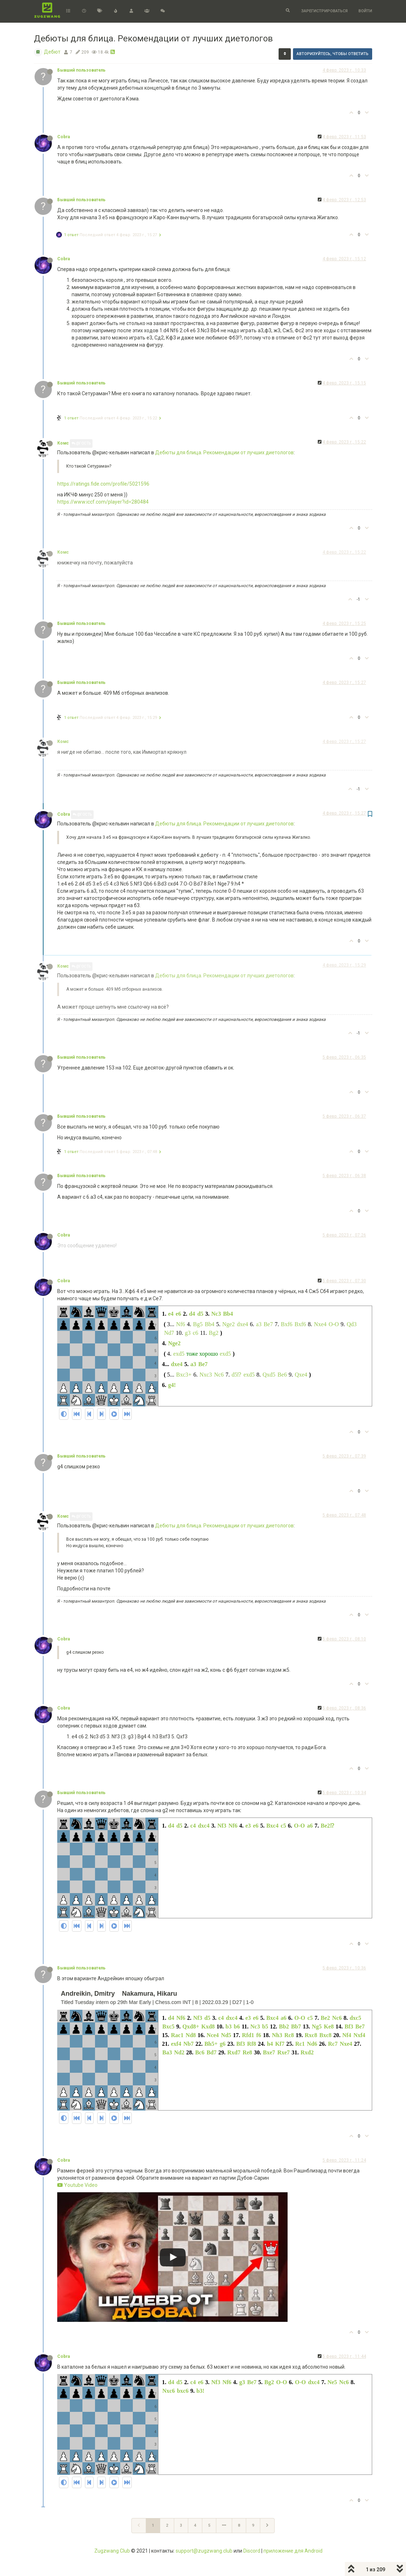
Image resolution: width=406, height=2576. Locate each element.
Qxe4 (301, 1375)
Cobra (63, 136)
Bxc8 (325, 2035)
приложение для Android (292, 2551)
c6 (195, 1333)
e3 (248, 1826)
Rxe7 (283, 2052)
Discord (251, 2551)
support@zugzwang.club (204, 2551)
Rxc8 (311, 2035)
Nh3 (277, 2035)
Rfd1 (248, 2035)
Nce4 (213, 2035)
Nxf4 (359, 2035)
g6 (223, 2044)
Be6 (282, 1375)
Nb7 (188, 2044)
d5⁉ (236, 1375)
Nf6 (180, 1324)
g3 (188, 1333)
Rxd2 (307, 2052)
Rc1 (300, 2044)
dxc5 (355, 2018)
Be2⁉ (327, 1826)
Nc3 (216, 1314)
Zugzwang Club (112, 2551)
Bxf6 (286, 1324)
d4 (192, 1314)
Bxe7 (269, 2052)
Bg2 (213, 1333)
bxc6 (183, 2391)
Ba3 (167, 2052)
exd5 (178, 1354)
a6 (310, 1826)
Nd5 (226, 2035)
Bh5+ (211, 2044)
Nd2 (179, 2052)
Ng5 (317, 2026)
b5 (265, 2026)
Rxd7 (233, 2052)
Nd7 (169, 1333)
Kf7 (279, 2044)
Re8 (247, 2052)
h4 (270, 2044)
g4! (172, 1385)
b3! (200, 2391)
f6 (258, 2035)
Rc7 (333, 2044)
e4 (170, 1314)
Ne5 (332, 2382)
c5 (283, 1826)
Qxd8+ (190, 2026)
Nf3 (221, 1826)
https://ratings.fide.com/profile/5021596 (103, 484)
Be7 (268, 1324)
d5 (200, 1314)
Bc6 (199, 2052)
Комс (63, 443)
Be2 (325, 2018)
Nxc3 (205, 1375)
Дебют (52, 52)
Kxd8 (208, 2026)
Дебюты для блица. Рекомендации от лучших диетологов (224, 452)
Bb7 (296, 2026)
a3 (258, 1324)
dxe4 (242, 1324)
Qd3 (352, 1324)
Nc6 (219, 1375)
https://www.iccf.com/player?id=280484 (103, 502)
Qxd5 (269, 1375)
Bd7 (212, 2052)
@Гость (81, 443)
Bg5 (198, 1324)
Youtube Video (77, 2185)
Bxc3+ (183, 1375)
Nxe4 (320, 1324)
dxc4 (203, 1826)
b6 (237, 2026)
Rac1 (177, 2035)
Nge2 (228, 1324)
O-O (334, 1324)
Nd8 (191, 2035)
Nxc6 (168, 2391)
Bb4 (228, 1314)
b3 (229, 2026)
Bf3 (348, 2026)
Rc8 (289, 2035)
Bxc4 (272, 1826)
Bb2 (284, 2026)
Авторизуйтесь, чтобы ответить (333, 53)
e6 (178, 1314)
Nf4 (346, 2035)
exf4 (176, 2044)
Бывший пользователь (81, 70)
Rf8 (251, 2044)
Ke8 (329, 2026)
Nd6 (312, 2044)
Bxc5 (168, 2026)
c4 (193, 1826)
